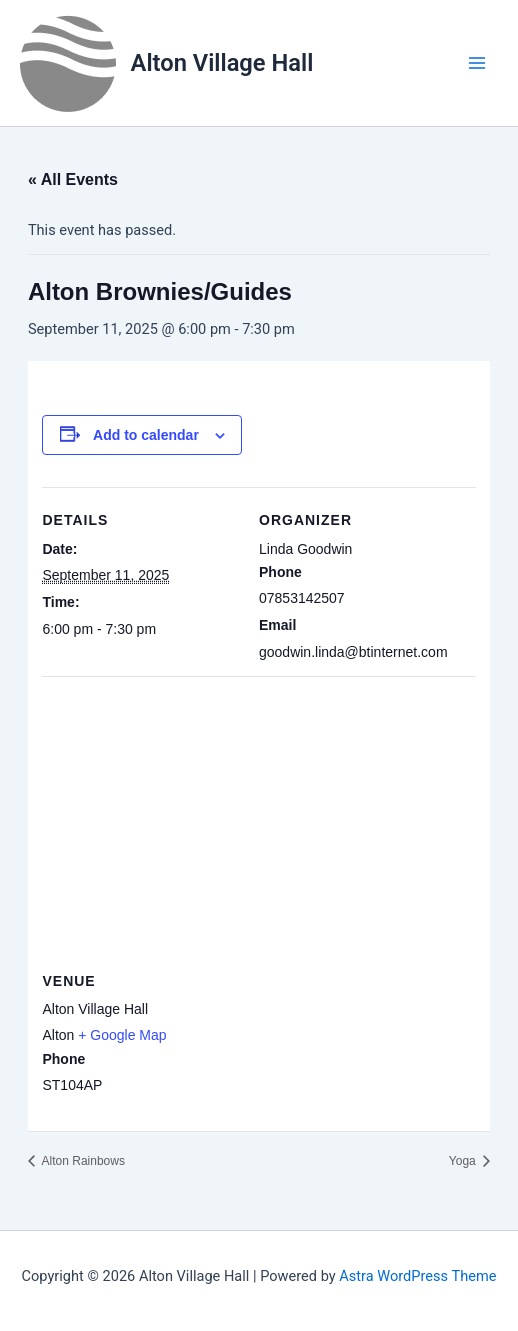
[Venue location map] (258, 820)
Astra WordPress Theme (417, 1276)
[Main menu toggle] (477, 63)
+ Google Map (122, 1035)
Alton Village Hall (222, 63)
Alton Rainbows (82, 1161)
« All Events (73, 179)
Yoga (464, 1161)
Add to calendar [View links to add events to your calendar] (146, 435)
